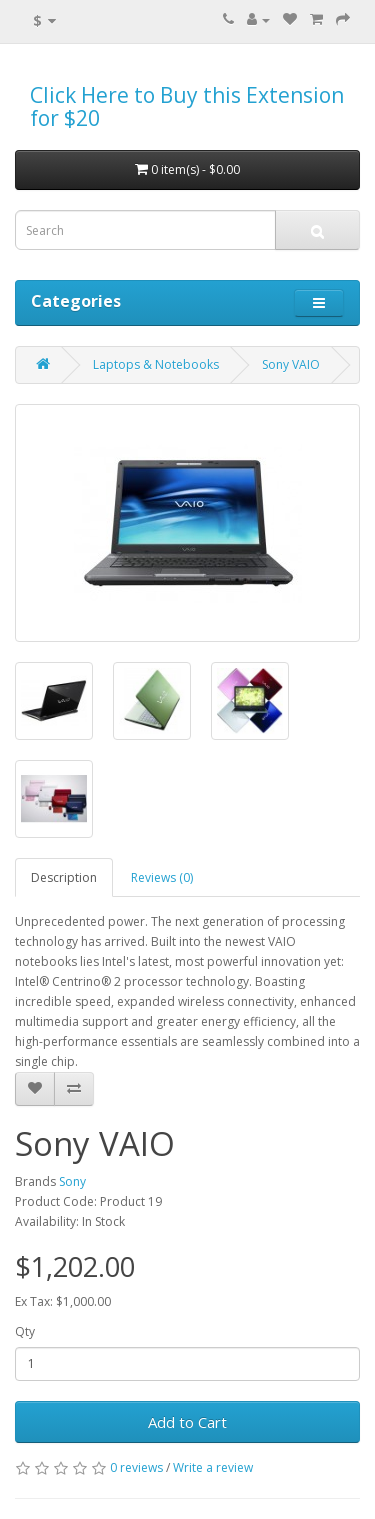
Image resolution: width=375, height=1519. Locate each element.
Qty (25, 1331)
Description (64, 877)
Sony (72, 1181)
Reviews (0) (162, 877)
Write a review (213, 1467)
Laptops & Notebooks (156, 364)
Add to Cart (187, 1422)
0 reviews (136, 1467)
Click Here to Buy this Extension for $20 (187, 106)
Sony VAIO (291, 364)
